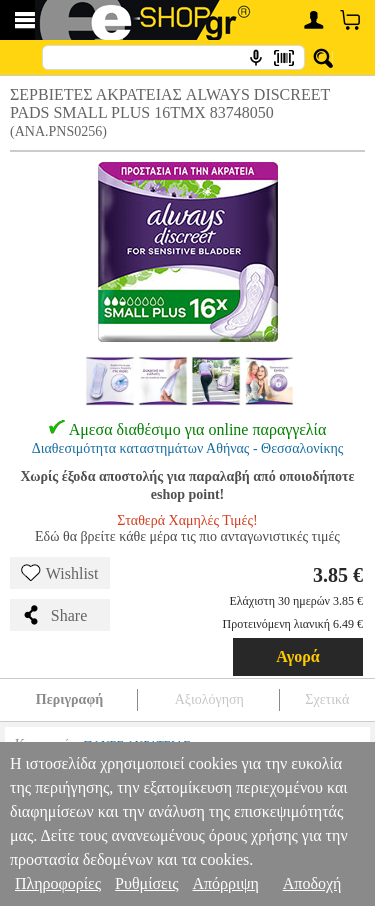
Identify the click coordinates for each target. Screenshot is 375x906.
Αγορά (298, 656)
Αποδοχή (312, 883)
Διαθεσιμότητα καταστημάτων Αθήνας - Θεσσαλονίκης (188, 448)
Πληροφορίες (58, 883)
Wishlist (60, 573)
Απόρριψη (225, 883)
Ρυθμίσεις (146, 883)
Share (54, 615)
